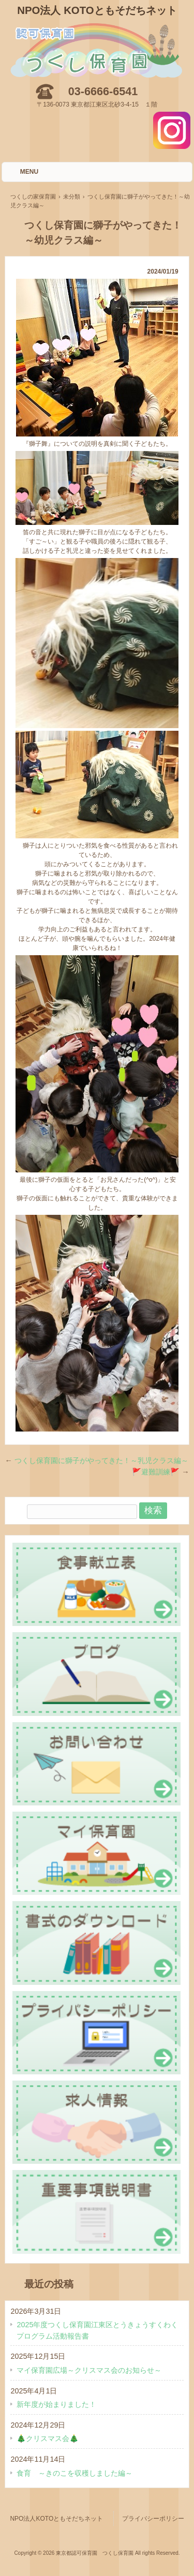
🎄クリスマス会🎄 (48, 2438)
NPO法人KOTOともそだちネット (56, 2518)
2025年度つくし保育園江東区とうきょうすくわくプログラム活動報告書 (97, 2330)
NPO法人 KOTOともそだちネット (96, 10)
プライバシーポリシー (153, 2518)
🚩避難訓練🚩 (160, 1472)
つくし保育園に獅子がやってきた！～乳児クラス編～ (96, 1460)
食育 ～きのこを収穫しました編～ (74, 2473)
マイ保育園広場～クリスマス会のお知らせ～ (89, 2370)
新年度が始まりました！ (56, 2404)
